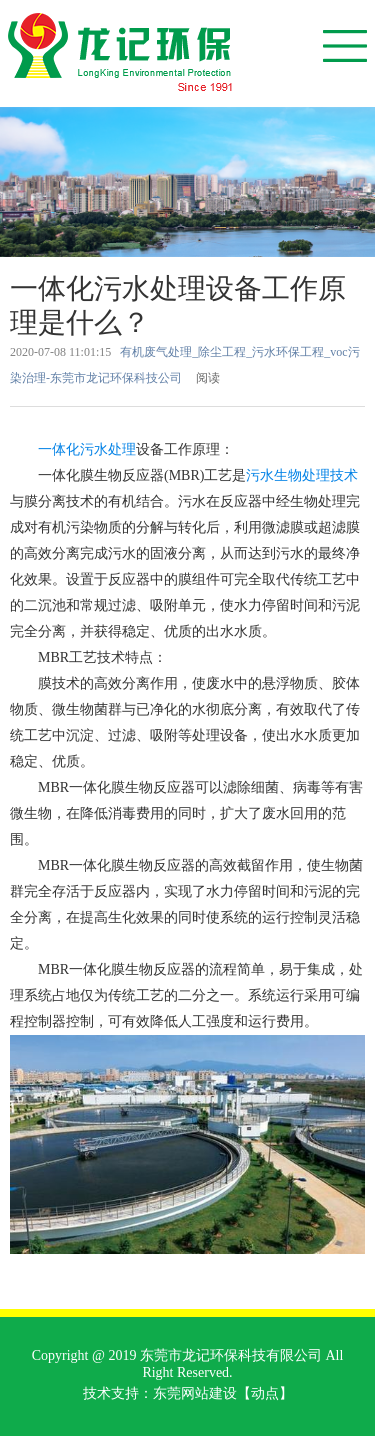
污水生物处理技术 (302, 475)
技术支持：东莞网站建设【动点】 (188, 1393)
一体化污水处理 (87, 449)
